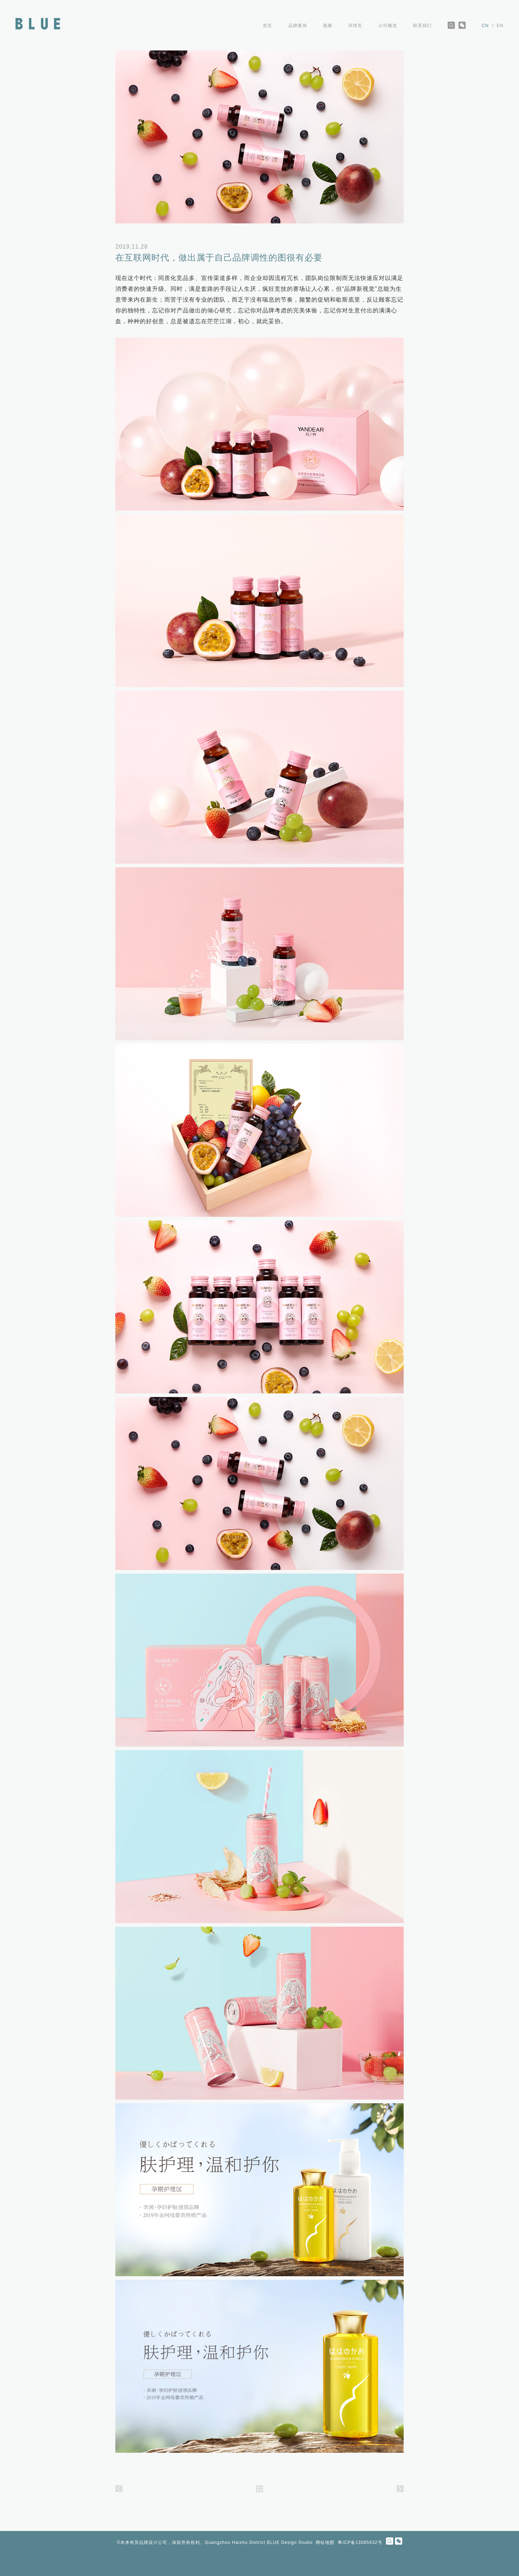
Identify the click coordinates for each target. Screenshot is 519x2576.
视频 (327, 25)
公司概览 (387, 25)
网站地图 (325, 2542)
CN (485, 25)
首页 (267, 25)
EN (500, 25)
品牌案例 (297, 25)
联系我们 (422, 25)
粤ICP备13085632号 (360, 2542)
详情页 (355, 25)
